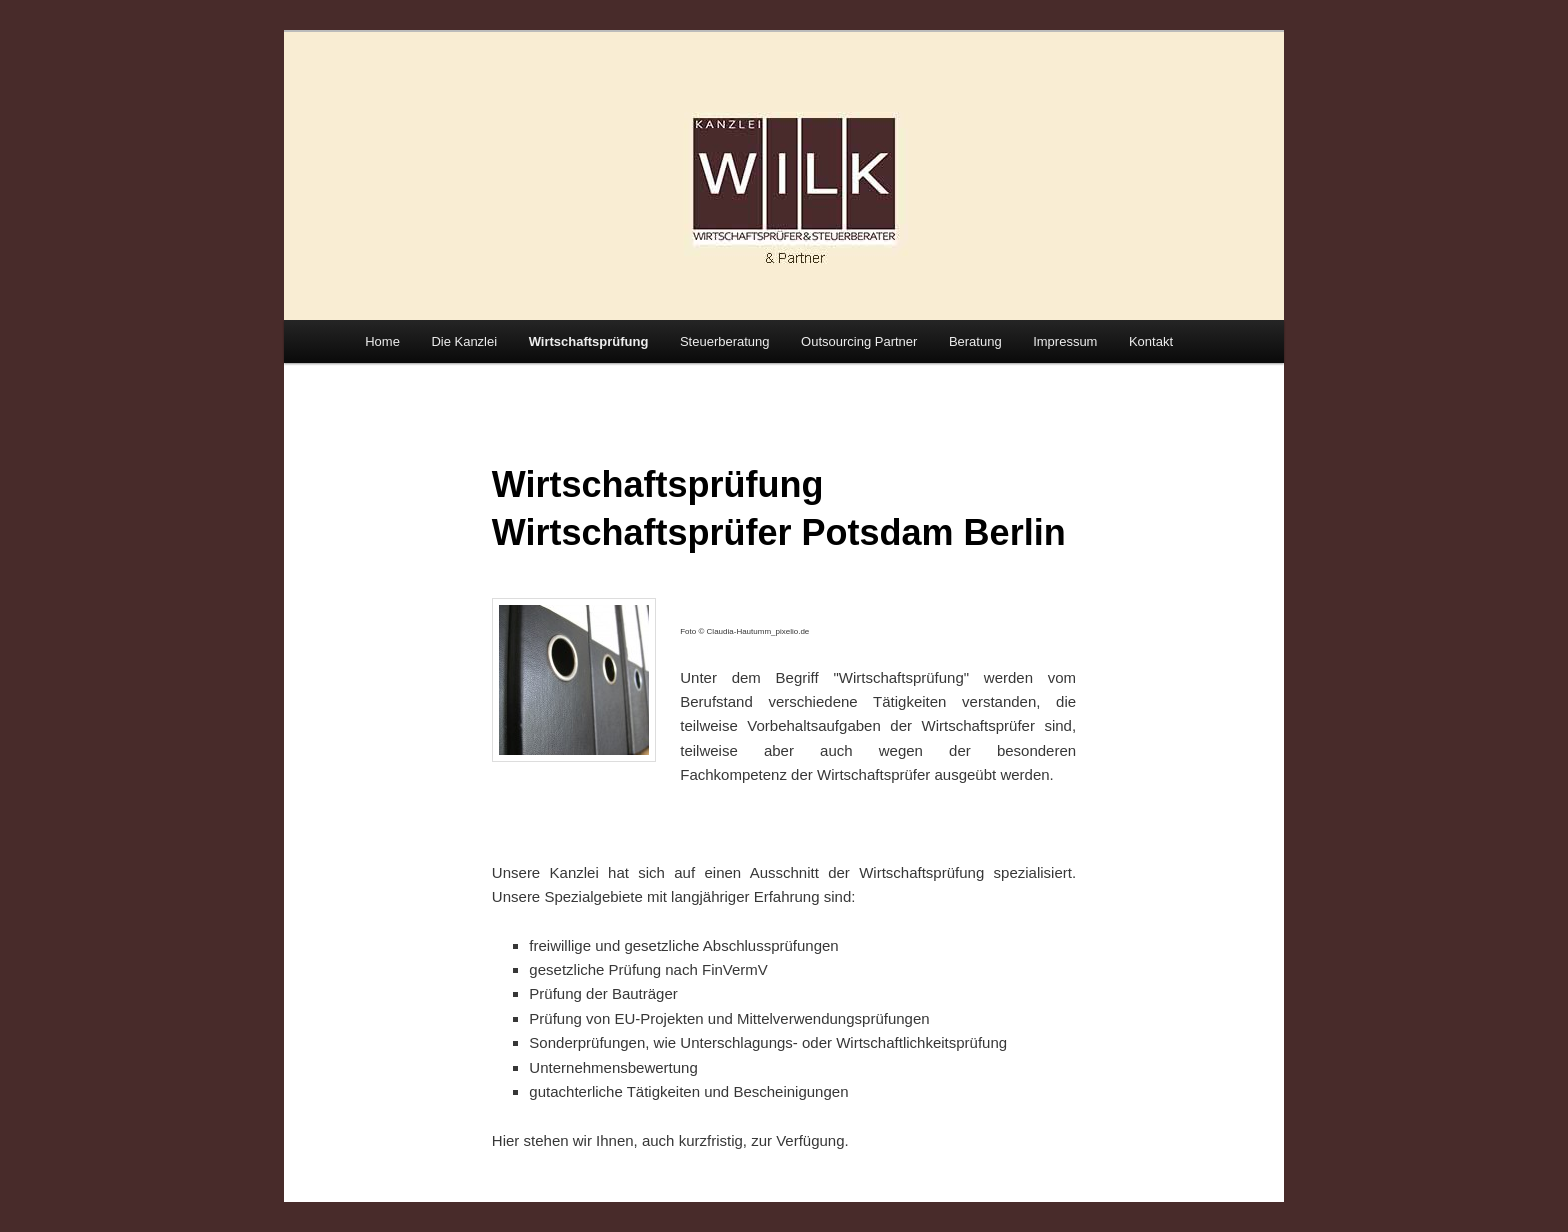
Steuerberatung (725, 341)
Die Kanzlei (464, 341)
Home (382, 341)
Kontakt (1151, 341)
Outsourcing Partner (859, 341)
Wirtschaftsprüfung (589, 341)
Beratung (975, 341)
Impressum (1065, 341)
